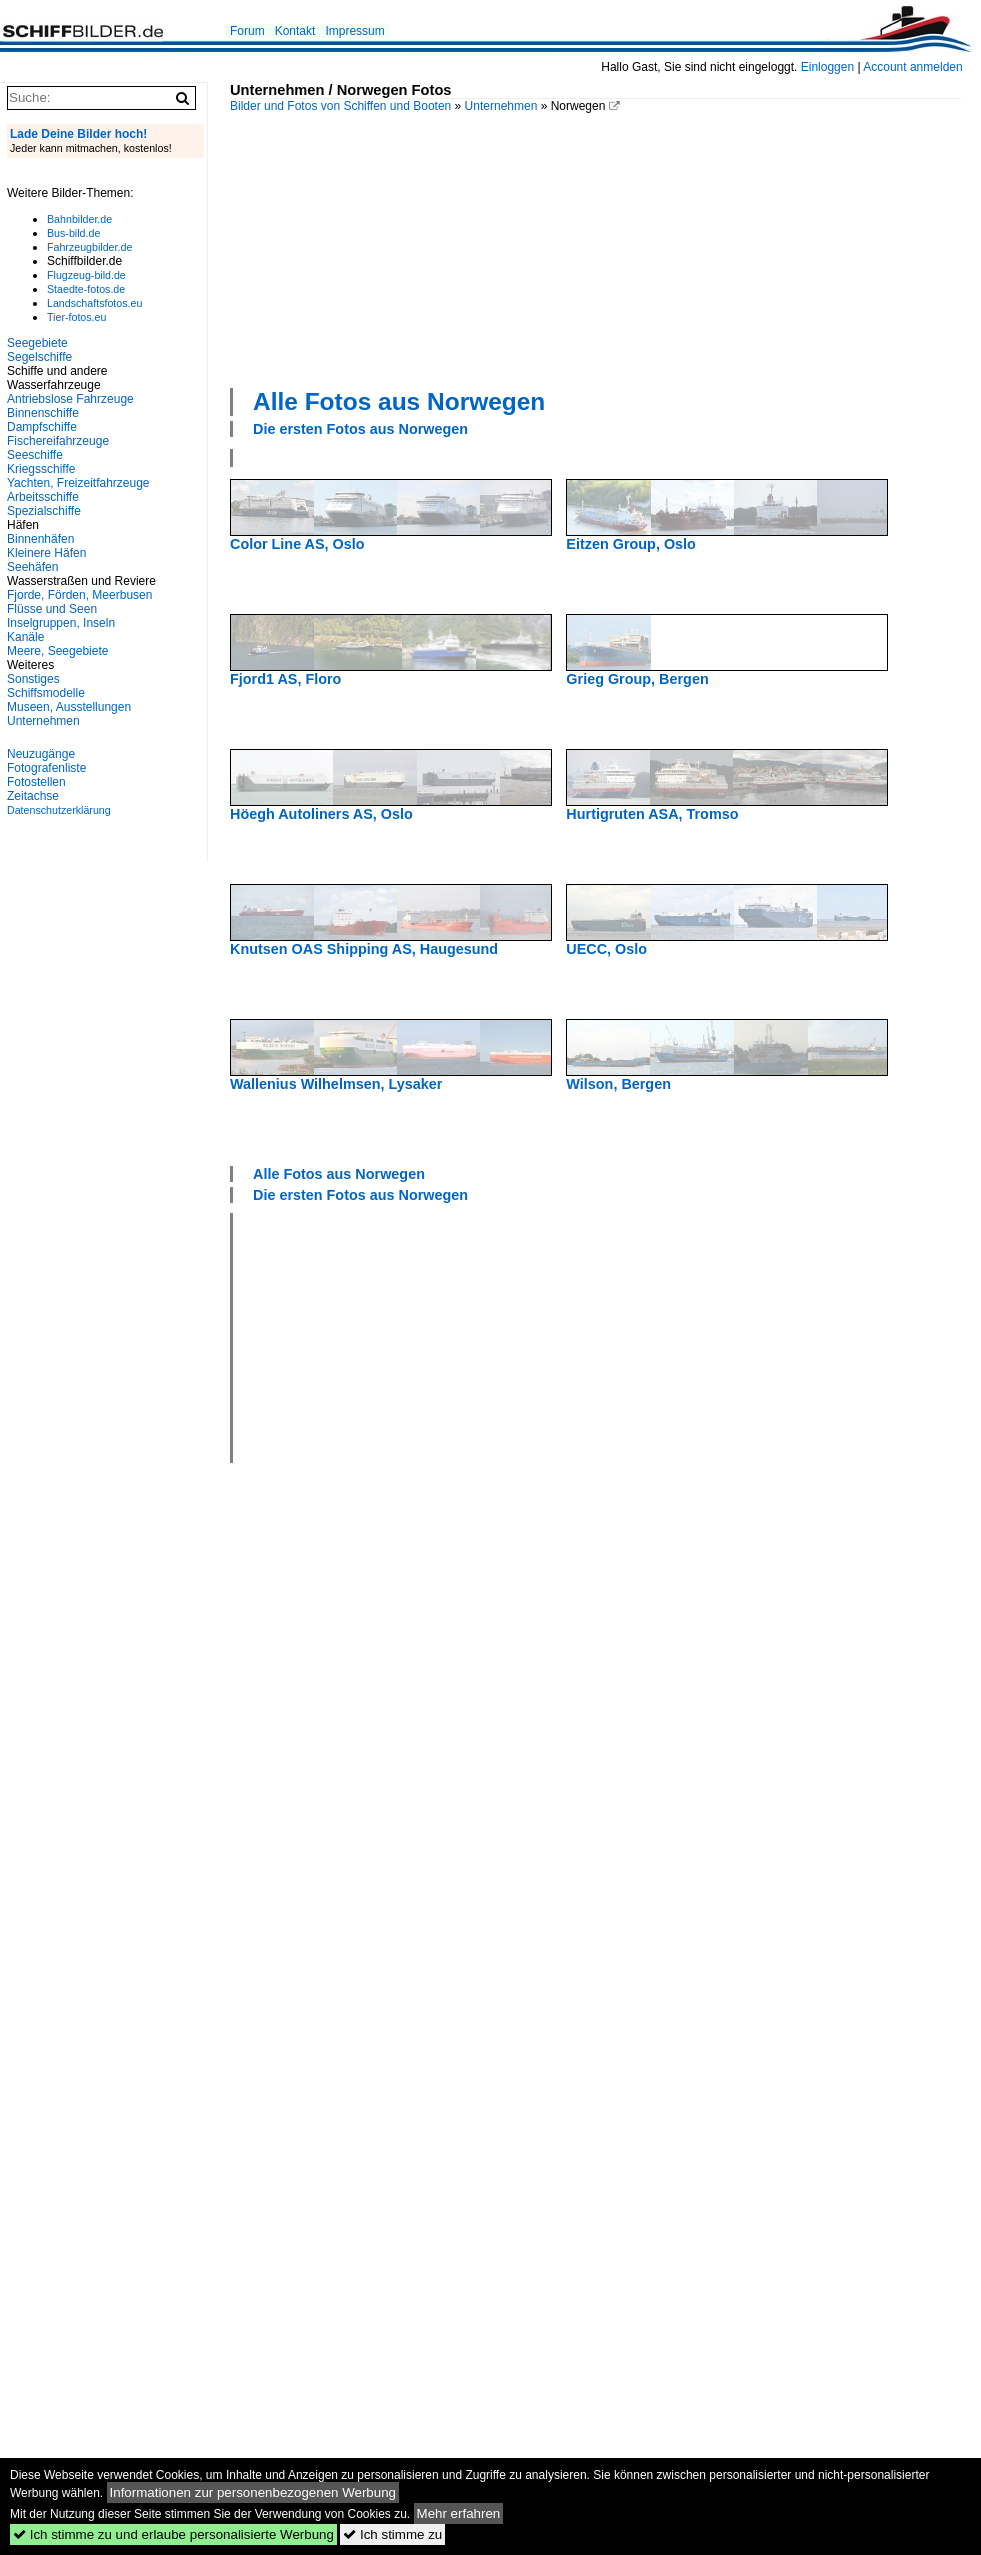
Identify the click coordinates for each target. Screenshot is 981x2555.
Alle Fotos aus (399, 401)
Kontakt (295, 31)
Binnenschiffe (43, 413)
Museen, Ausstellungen (69, 707)
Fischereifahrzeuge (58, 441)
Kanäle (25, 637)
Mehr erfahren (459, 2513)
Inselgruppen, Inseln (61, 623)
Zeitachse (33, 796)
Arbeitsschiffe (43, 497)
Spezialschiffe (44, 511)
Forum (247, 31)
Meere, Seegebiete (57, 651)
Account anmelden (912, 67)
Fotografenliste (46, 768)
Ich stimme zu (392, 2534)
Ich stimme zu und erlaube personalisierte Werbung (173, 2534)
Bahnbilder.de (79, 219)
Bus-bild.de (73, 233)
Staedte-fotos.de (86, 289)
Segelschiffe (39, 357)
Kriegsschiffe (41, 469)
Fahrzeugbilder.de (89, 247)
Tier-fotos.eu (76, 317)
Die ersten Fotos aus (360, 429)
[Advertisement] (381, 248)
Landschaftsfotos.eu (94, 303)
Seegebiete (37, 343)
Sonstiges (33, 679)
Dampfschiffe (42, 427)
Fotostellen (36, 782)
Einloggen (827, 67)
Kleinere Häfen (46, 553)
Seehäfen (32, 567)
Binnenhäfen (40, 539)
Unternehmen (501, 106)
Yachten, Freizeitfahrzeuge (78, 483)
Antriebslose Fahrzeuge (70, 399)
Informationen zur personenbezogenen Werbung (253, 2492)
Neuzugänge (41, 754)
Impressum (354, 31)
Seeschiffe (35, 455)
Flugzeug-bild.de (86, 275)
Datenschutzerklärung (59, 810)
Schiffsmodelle (46, 693)
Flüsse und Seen (52, 609)
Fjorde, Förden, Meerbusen (79, 595)
